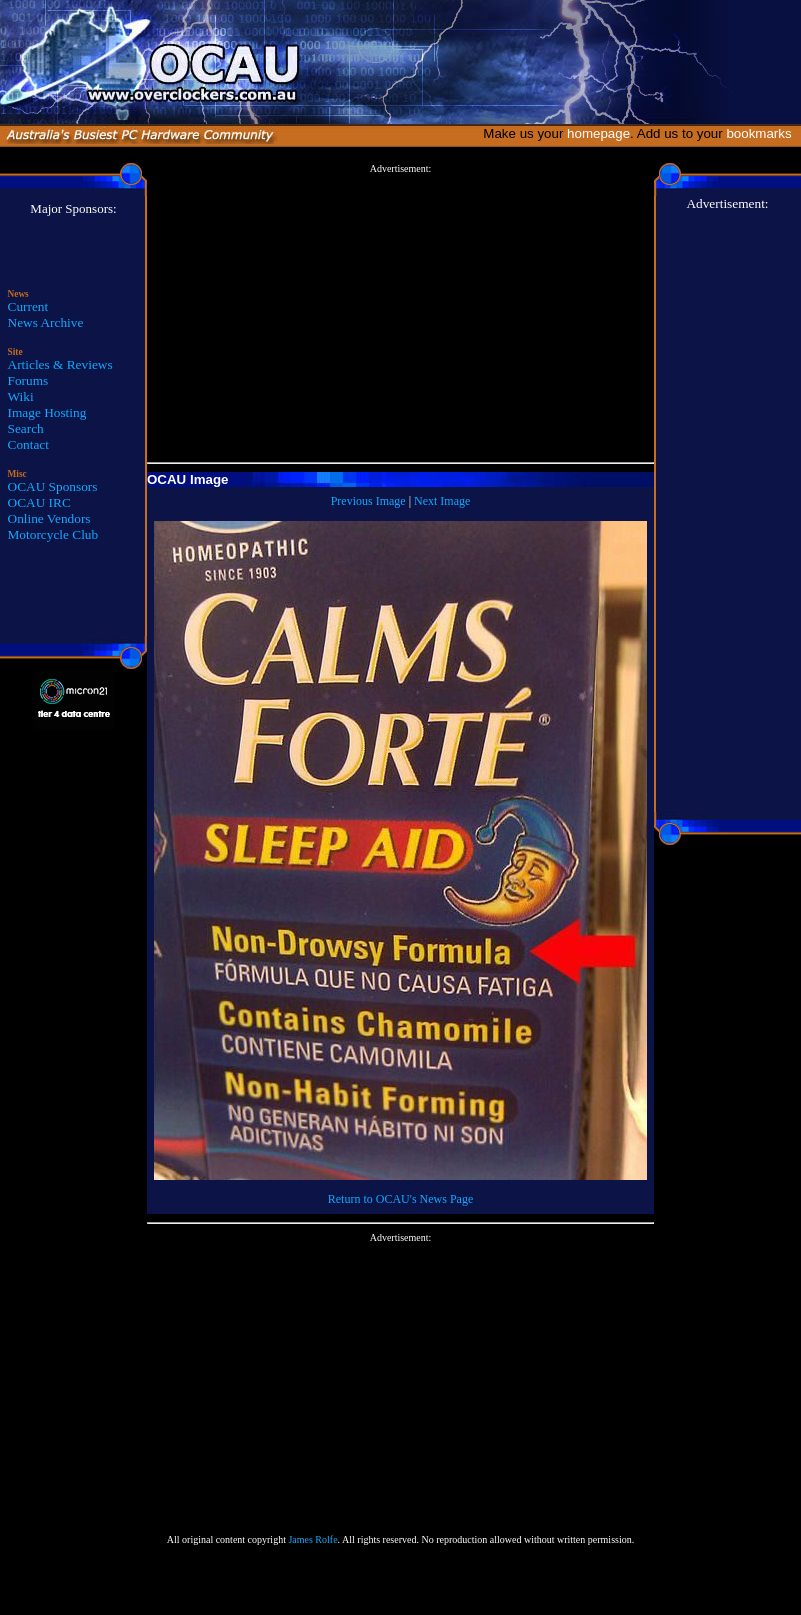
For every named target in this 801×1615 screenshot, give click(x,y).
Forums (28, 380)
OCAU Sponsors (53, 486)
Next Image (442, 501)
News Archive (46, 322)
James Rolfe (312, 1539)
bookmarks (762, 133)
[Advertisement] (401, 314)
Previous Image (368, 501)
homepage (598, 133)
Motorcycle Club (53, 534)
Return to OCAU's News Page (400, 1199)
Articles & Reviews (60, 364)
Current (28, 306)
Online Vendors (49, 518)
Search (26, 428)
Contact (28, 444)
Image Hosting (47, 412)
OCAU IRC (39, 502)
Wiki (21, 396)
